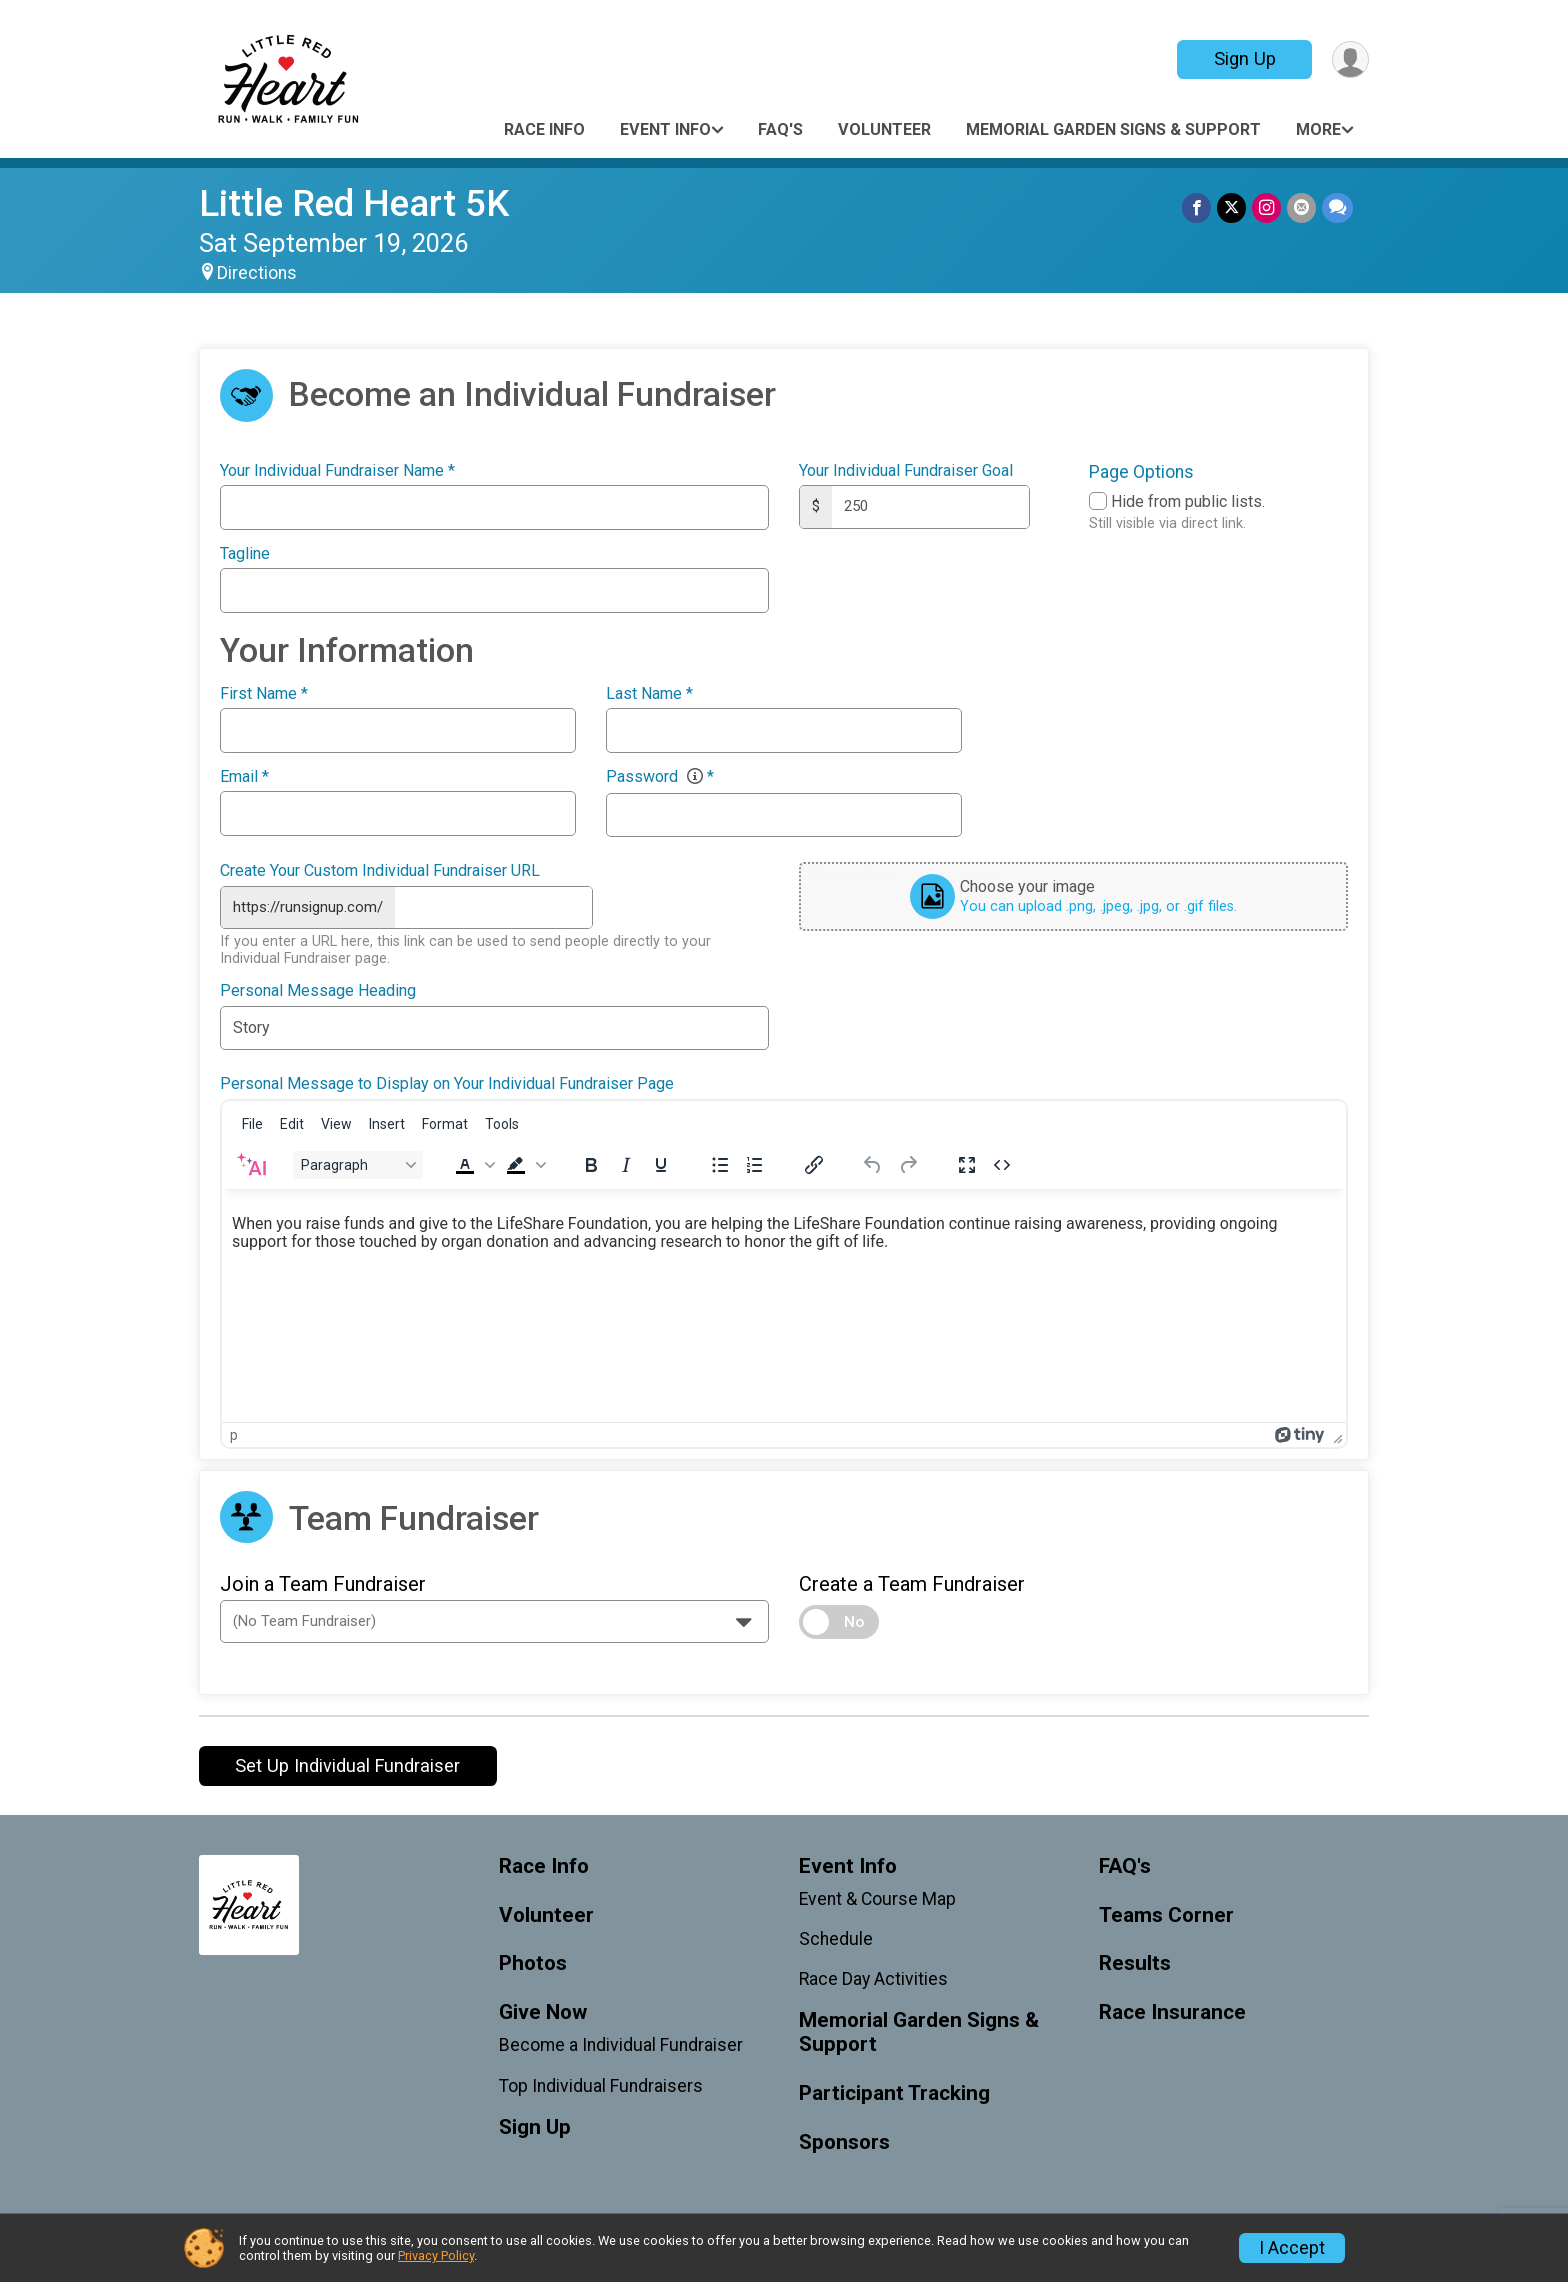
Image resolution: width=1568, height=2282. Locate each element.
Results (1135, 1963)
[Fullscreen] (967, 1165)
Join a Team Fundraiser (323, 1584)
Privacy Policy (436, 2255)
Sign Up (1245, 58)
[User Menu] (1350, 59)
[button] (473, 1165)
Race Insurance (1172, 2012)
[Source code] (1002, 1165)
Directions (257, 273)
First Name (264, 694)
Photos (533, 1963)
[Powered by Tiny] (1300, 1435)
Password (660, 777)
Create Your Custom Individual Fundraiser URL (380, 871)
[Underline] (661, 1165)
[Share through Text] (1337, 207)
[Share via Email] (1301, 207)
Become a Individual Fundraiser (621, 2045)
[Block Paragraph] (358, 1165)
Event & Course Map (877, 1899)
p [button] (234, 1435)
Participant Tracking (894, 2093)
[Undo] (873, 1165)
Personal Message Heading (318, 991)
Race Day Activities (873, 1979)
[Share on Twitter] (1231, 207)
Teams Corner (1166, 1915)
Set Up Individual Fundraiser (347, 1765)
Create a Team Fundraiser (912, 1584)
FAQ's (780, 129)
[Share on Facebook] (1196, 207)
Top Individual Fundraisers (601, 2086)
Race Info (544, 129)
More (1318, 129)
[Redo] (908, 1165)
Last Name (649, 694)
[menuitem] (252, 1124)
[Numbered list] (755, 1165)
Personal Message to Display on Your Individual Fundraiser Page (447, 1084)
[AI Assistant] (251, 1165)
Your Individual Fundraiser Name (337, 471)
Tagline (245, 554)
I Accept (1292, 2248)
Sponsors (844, 2142)
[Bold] (591, 1165)
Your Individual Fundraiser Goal (906, 471)
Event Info (665, 129)
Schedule (836, 1939)
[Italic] (626, 1165)
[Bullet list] (720, 1165)
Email (244, 777)
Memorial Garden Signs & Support (1113, 129)
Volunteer (884, 129)
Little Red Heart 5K (354, 203)
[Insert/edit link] (814, 1165)
